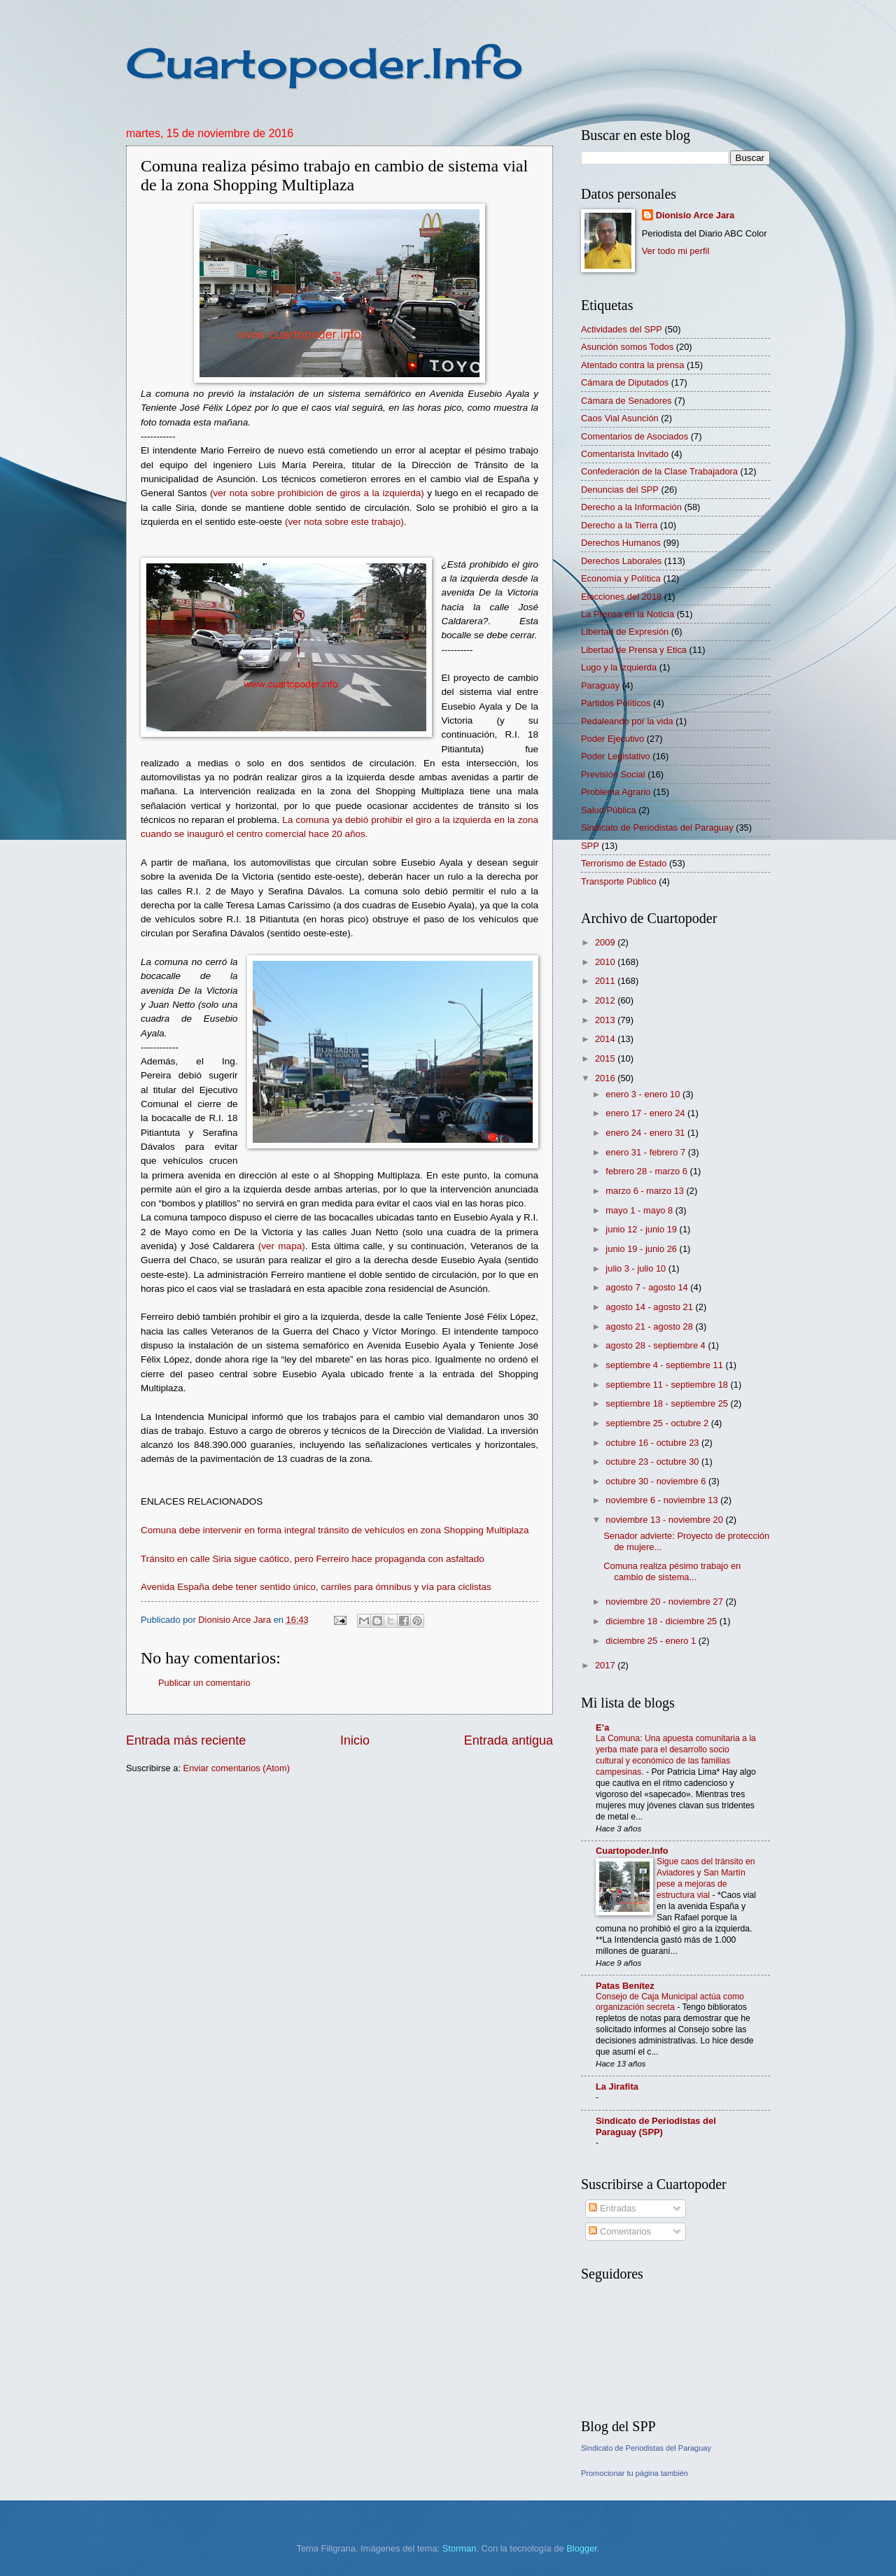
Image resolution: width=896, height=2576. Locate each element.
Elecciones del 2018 (621, 596)
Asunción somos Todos (627, 347)
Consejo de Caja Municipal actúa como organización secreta (670, 2002)
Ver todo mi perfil (676, 251)
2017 (606, 1665)
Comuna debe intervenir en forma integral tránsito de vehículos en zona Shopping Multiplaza (334, 1530)
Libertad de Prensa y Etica (634, 650)
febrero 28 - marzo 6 (648, 1171)
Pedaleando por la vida (627, 721)
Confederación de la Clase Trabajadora (659, 471)
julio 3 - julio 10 (637, 1268)
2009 (606, 942)
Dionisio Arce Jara (695, 215)
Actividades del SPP (621, 329)
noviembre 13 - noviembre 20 (665, 1519)
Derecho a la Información (631, 507)
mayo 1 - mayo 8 (640, 1210)
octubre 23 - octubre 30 (653, 1461)
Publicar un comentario (204, 1682)
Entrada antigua (508, 1740)
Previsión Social (613, 774)
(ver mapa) (281, 1246)
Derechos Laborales (621, 561)
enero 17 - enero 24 (646, 1113)
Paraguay (600, 685)
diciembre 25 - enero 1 (652, 1640)
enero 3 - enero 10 (644, 1094)
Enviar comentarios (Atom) (236, 1768)
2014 (606, 1039)
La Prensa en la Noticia (627, 614)
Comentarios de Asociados (634, 436)
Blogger (581, 2548)
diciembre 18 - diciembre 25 (662, 1621)
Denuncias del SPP (620, 489)
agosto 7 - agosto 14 (648, 1287)
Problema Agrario (615, 792)
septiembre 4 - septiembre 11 (665, 1365)
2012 (606, 1000)
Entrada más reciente (186, 1740)
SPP (590, 845)
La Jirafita (617, 2086)
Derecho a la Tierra (619, 525)
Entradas (612, 2208)
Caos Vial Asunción (620, 418)
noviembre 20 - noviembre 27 (665, 1601)
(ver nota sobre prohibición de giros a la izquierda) (317, 493)
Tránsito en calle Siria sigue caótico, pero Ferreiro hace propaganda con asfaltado (312, 1559)
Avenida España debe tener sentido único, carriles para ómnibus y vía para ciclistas (316, 1587)
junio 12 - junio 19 (642, 1229)
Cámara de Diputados (624, 382)
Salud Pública (608, 810)
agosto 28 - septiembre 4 (657, 1345)
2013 (606, 1020)
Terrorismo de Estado (623, 863)
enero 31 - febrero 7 (646, 1152)
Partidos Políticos (615, 703)
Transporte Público (619, 881)
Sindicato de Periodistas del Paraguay (657, 827)
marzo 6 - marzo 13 (646, 1190)
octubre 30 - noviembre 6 (657, 1481)
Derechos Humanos (621, 542)
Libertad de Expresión (624, 631)
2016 (606, 1078)
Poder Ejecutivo (612, 738)
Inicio (355, 1740)
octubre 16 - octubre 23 (653, 1442)
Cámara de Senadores (626, 400)
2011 (606, 981)
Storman (459, 2548)
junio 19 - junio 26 (642, 1249)
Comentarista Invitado (624, 454)
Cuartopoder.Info (324, 62)
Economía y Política (621, 578)
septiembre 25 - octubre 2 (658, 1423)
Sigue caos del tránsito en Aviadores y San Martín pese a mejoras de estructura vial (706, 1878)
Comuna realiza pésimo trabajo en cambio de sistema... (672, 1571)
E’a (602, 1727)
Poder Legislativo (615, 756)
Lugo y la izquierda (619, 667)
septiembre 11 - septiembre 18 (668, 1384)
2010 (606, 962)
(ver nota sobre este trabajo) (344, 521)
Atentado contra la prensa (632, 365)
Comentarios (620, 2231)
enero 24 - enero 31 (646, 1132)
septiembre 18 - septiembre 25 (668, 1403)
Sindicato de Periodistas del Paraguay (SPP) (656, 2126)
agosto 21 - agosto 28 (650, 1326)
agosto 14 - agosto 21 (650, 1307)
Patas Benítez (625, 1985)
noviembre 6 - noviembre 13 (663, 1500)
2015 (606, 1058)
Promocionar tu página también (634, 2473)
